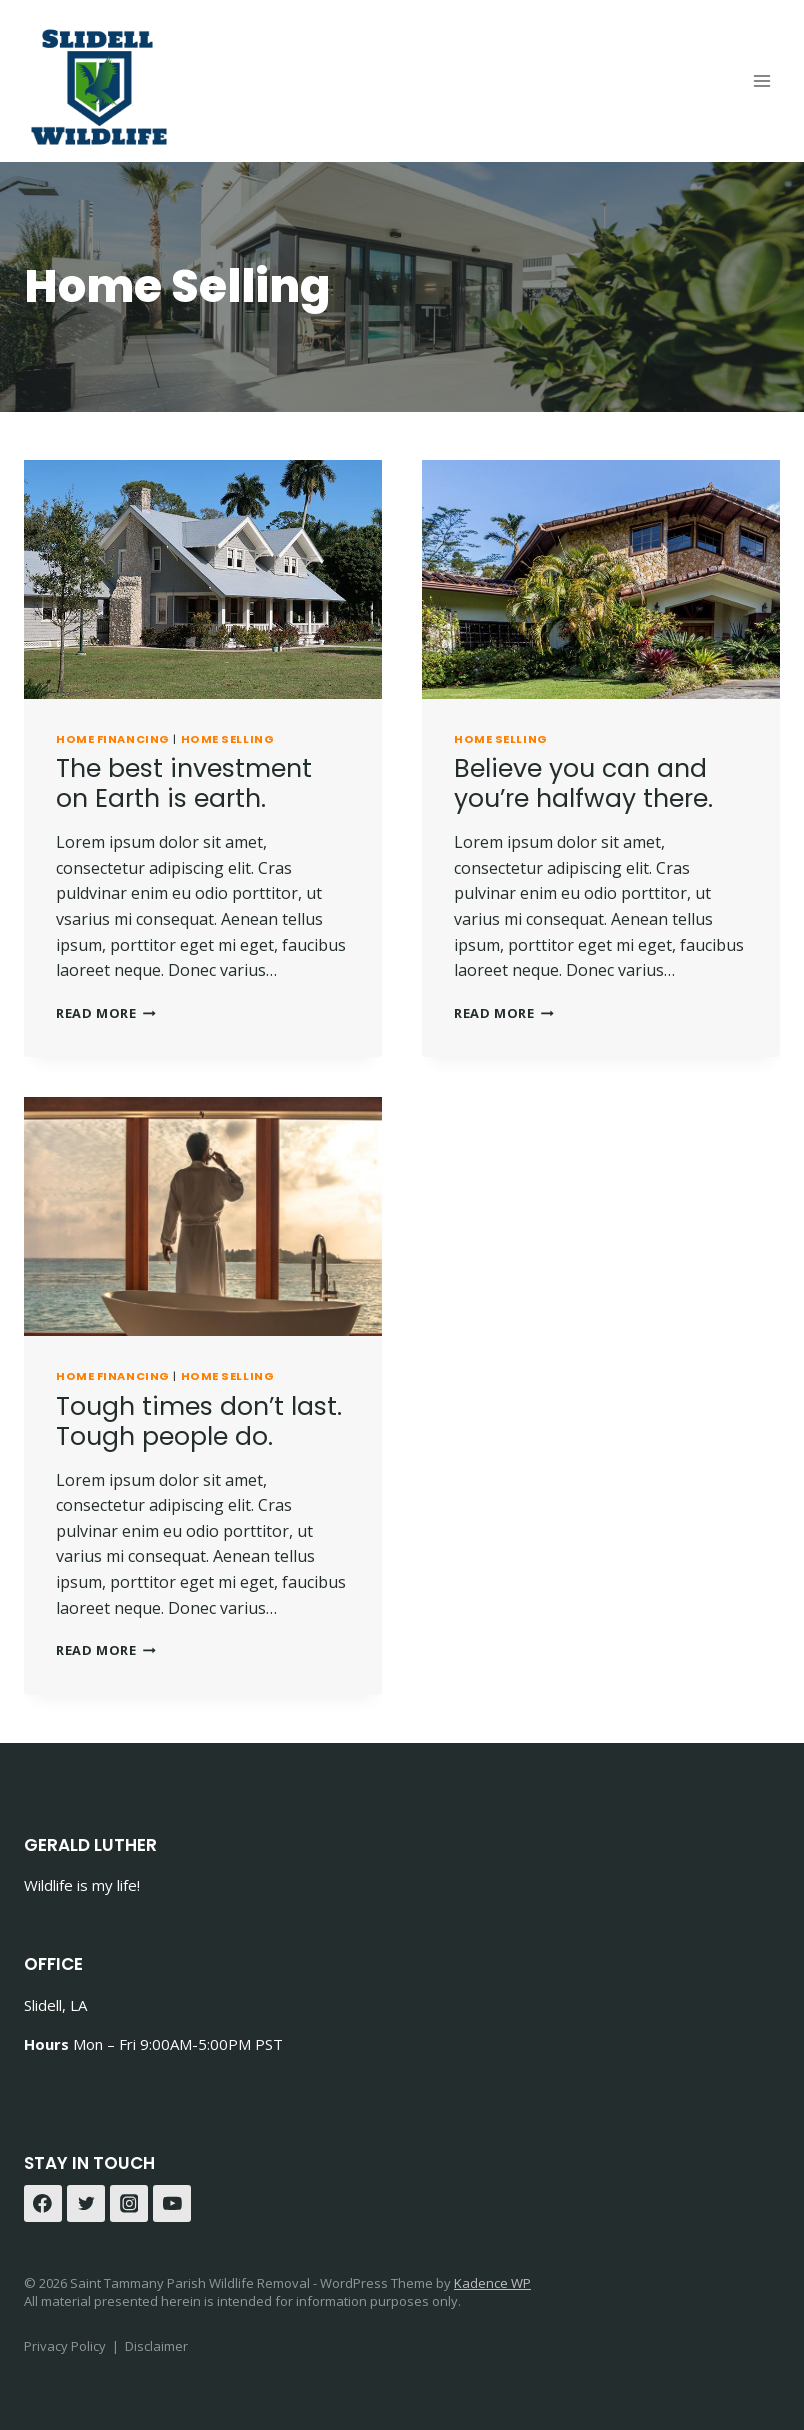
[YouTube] (172, 2204)
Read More (106, 1013)
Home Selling (228, 739)
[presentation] (203, 579)
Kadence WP (492, 2283)
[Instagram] (129, 2204)
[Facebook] (43, 2204)
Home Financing (113, 739)
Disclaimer (156, 2346)
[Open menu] (761, 80)
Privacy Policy (65, 2346)
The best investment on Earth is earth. (184, 783)
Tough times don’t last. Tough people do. (199, 1421)
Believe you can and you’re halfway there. (583, 783)
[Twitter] (86, 2204)
